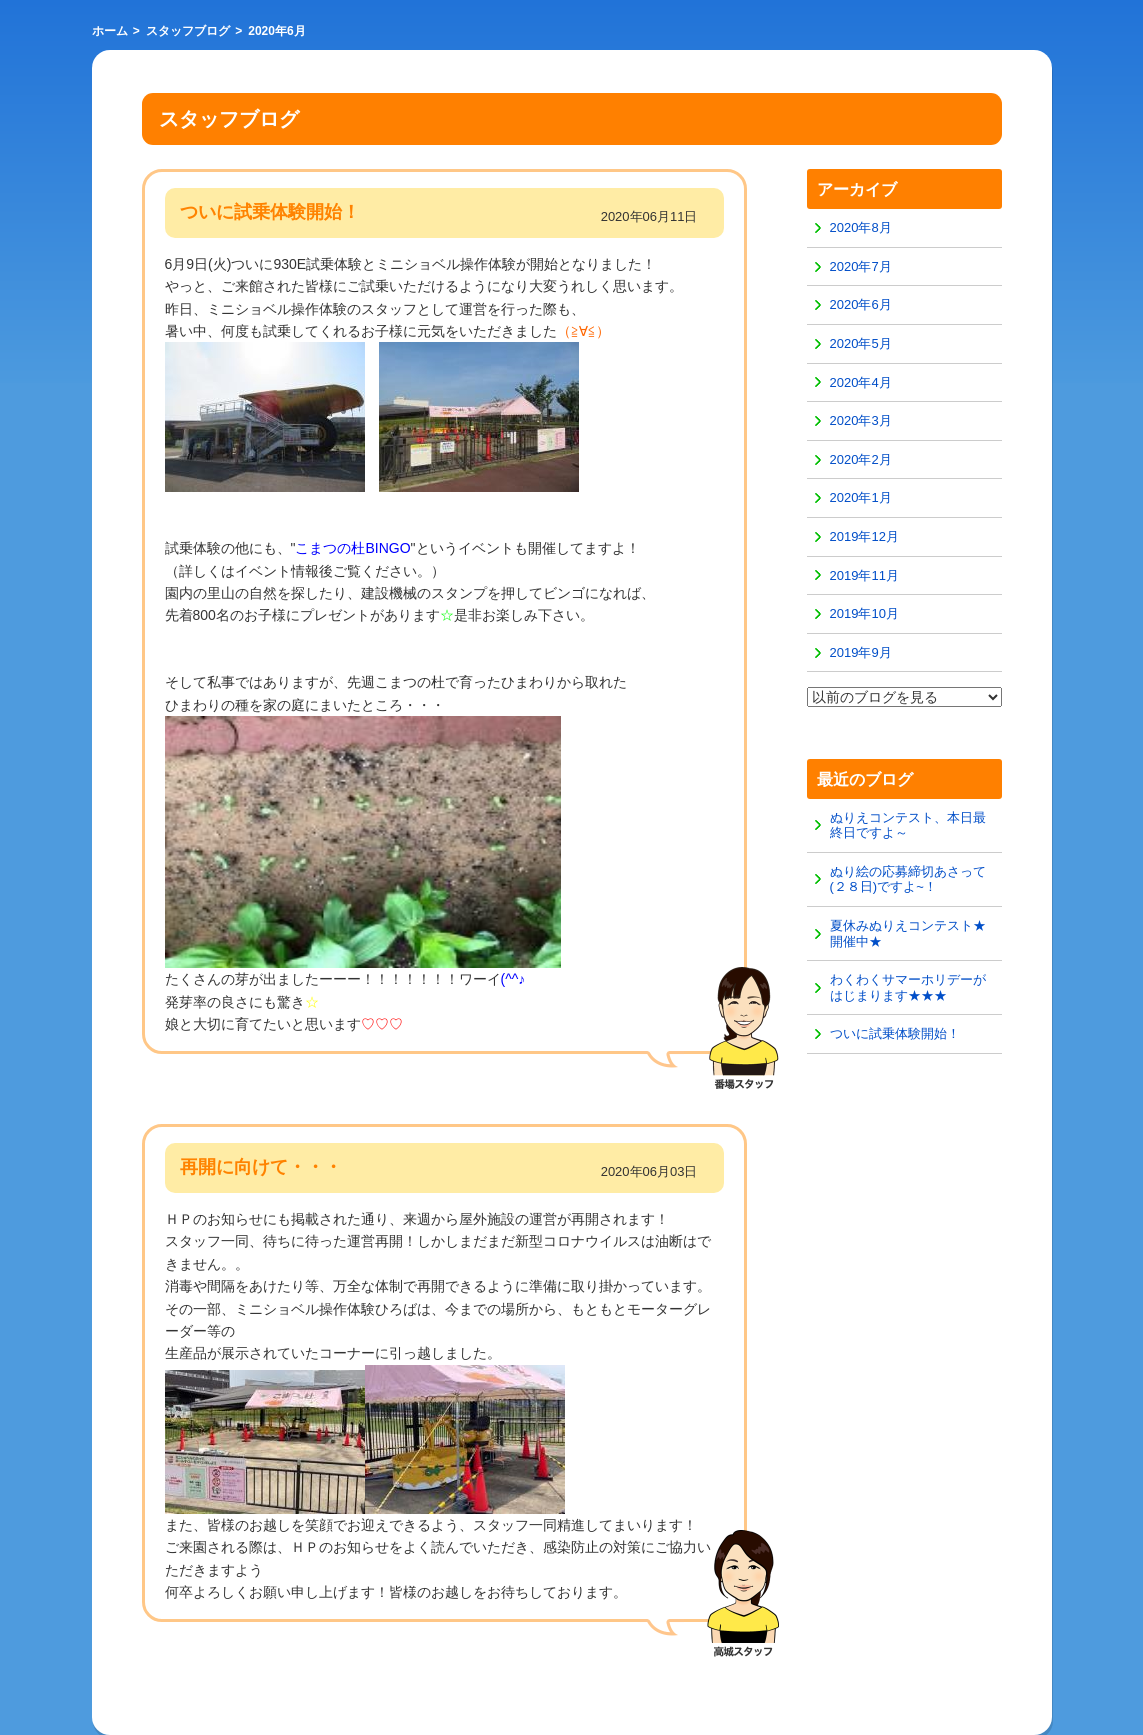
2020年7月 (861, 266)
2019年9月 (861, 652)
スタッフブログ (188, 31)
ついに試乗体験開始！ (895, 1033)
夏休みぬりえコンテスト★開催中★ (908, 933)
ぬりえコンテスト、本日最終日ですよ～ (908, 825)
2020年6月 (861, 304)
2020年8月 (861, 227)
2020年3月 (861, 420)
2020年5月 (861, 343)
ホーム (110, 31)
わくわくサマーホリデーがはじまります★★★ (908, 987)
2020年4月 (861, 382)
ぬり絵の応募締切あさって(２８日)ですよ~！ (908, 879)
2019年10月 (864, 613)
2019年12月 (864, 536)
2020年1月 (861, 497)
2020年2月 (861, 459)
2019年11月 (864, 575)
